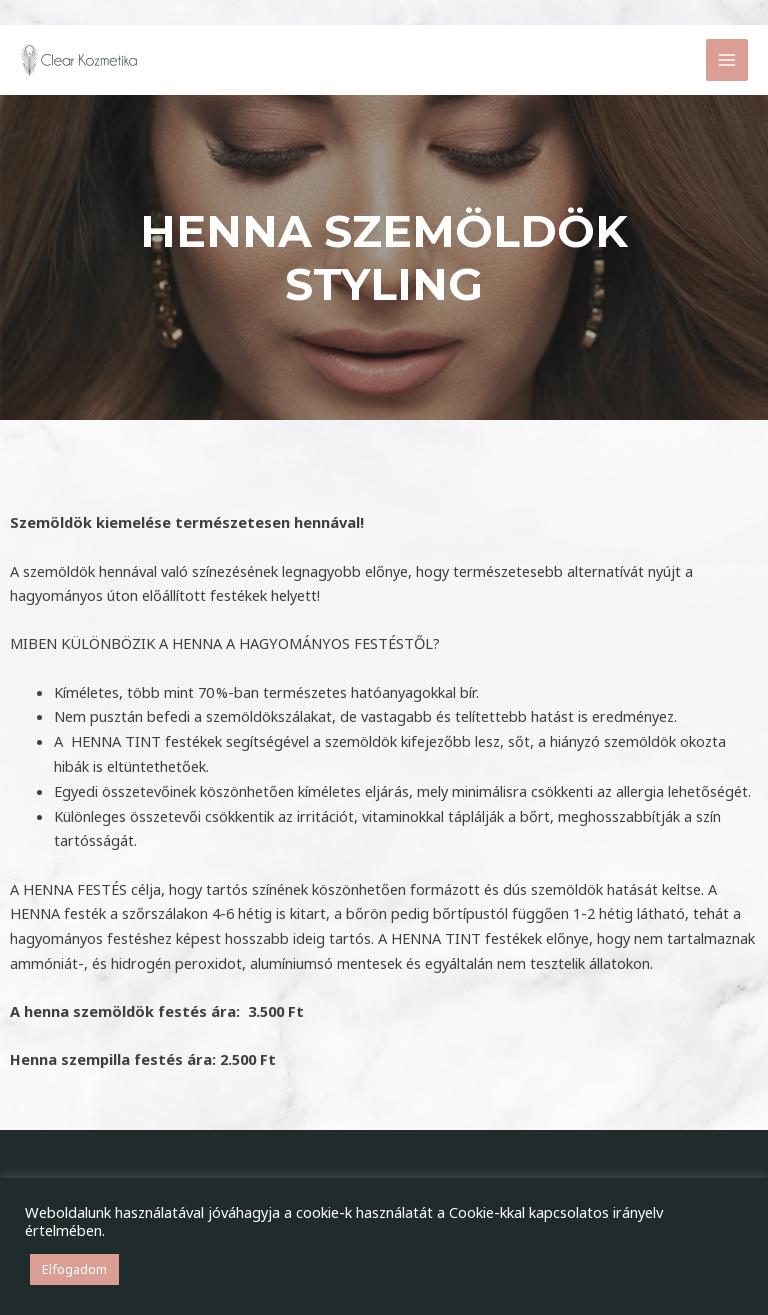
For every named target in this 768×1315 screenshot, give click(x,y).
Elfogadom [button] (74, 1269)
